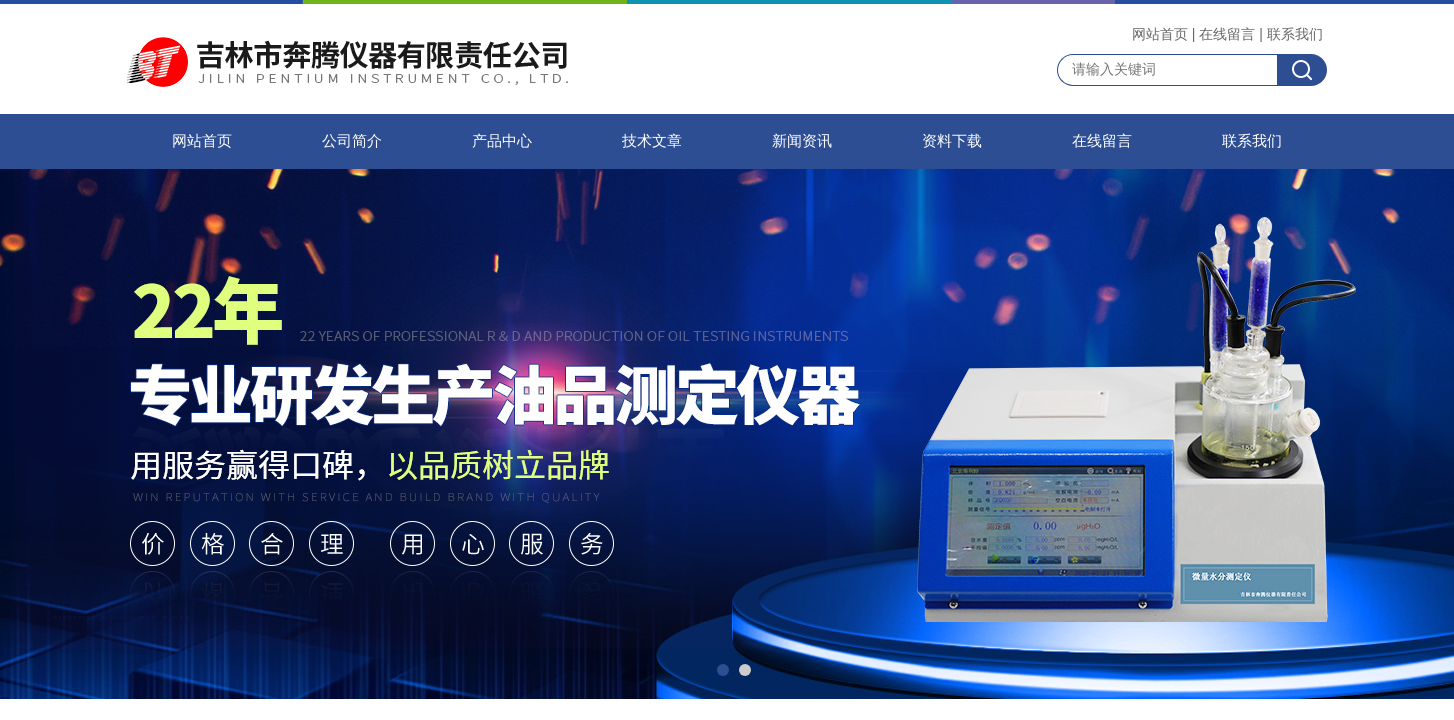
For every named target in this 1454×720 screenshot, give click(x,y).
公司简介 (352, 141)
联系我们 (1295, 34)
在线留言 (1227, 34)
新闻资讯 (802, 141)
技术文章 (652, 141)
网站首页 (1160, 34)
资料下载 (952, 141)
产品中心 (502, 141)
